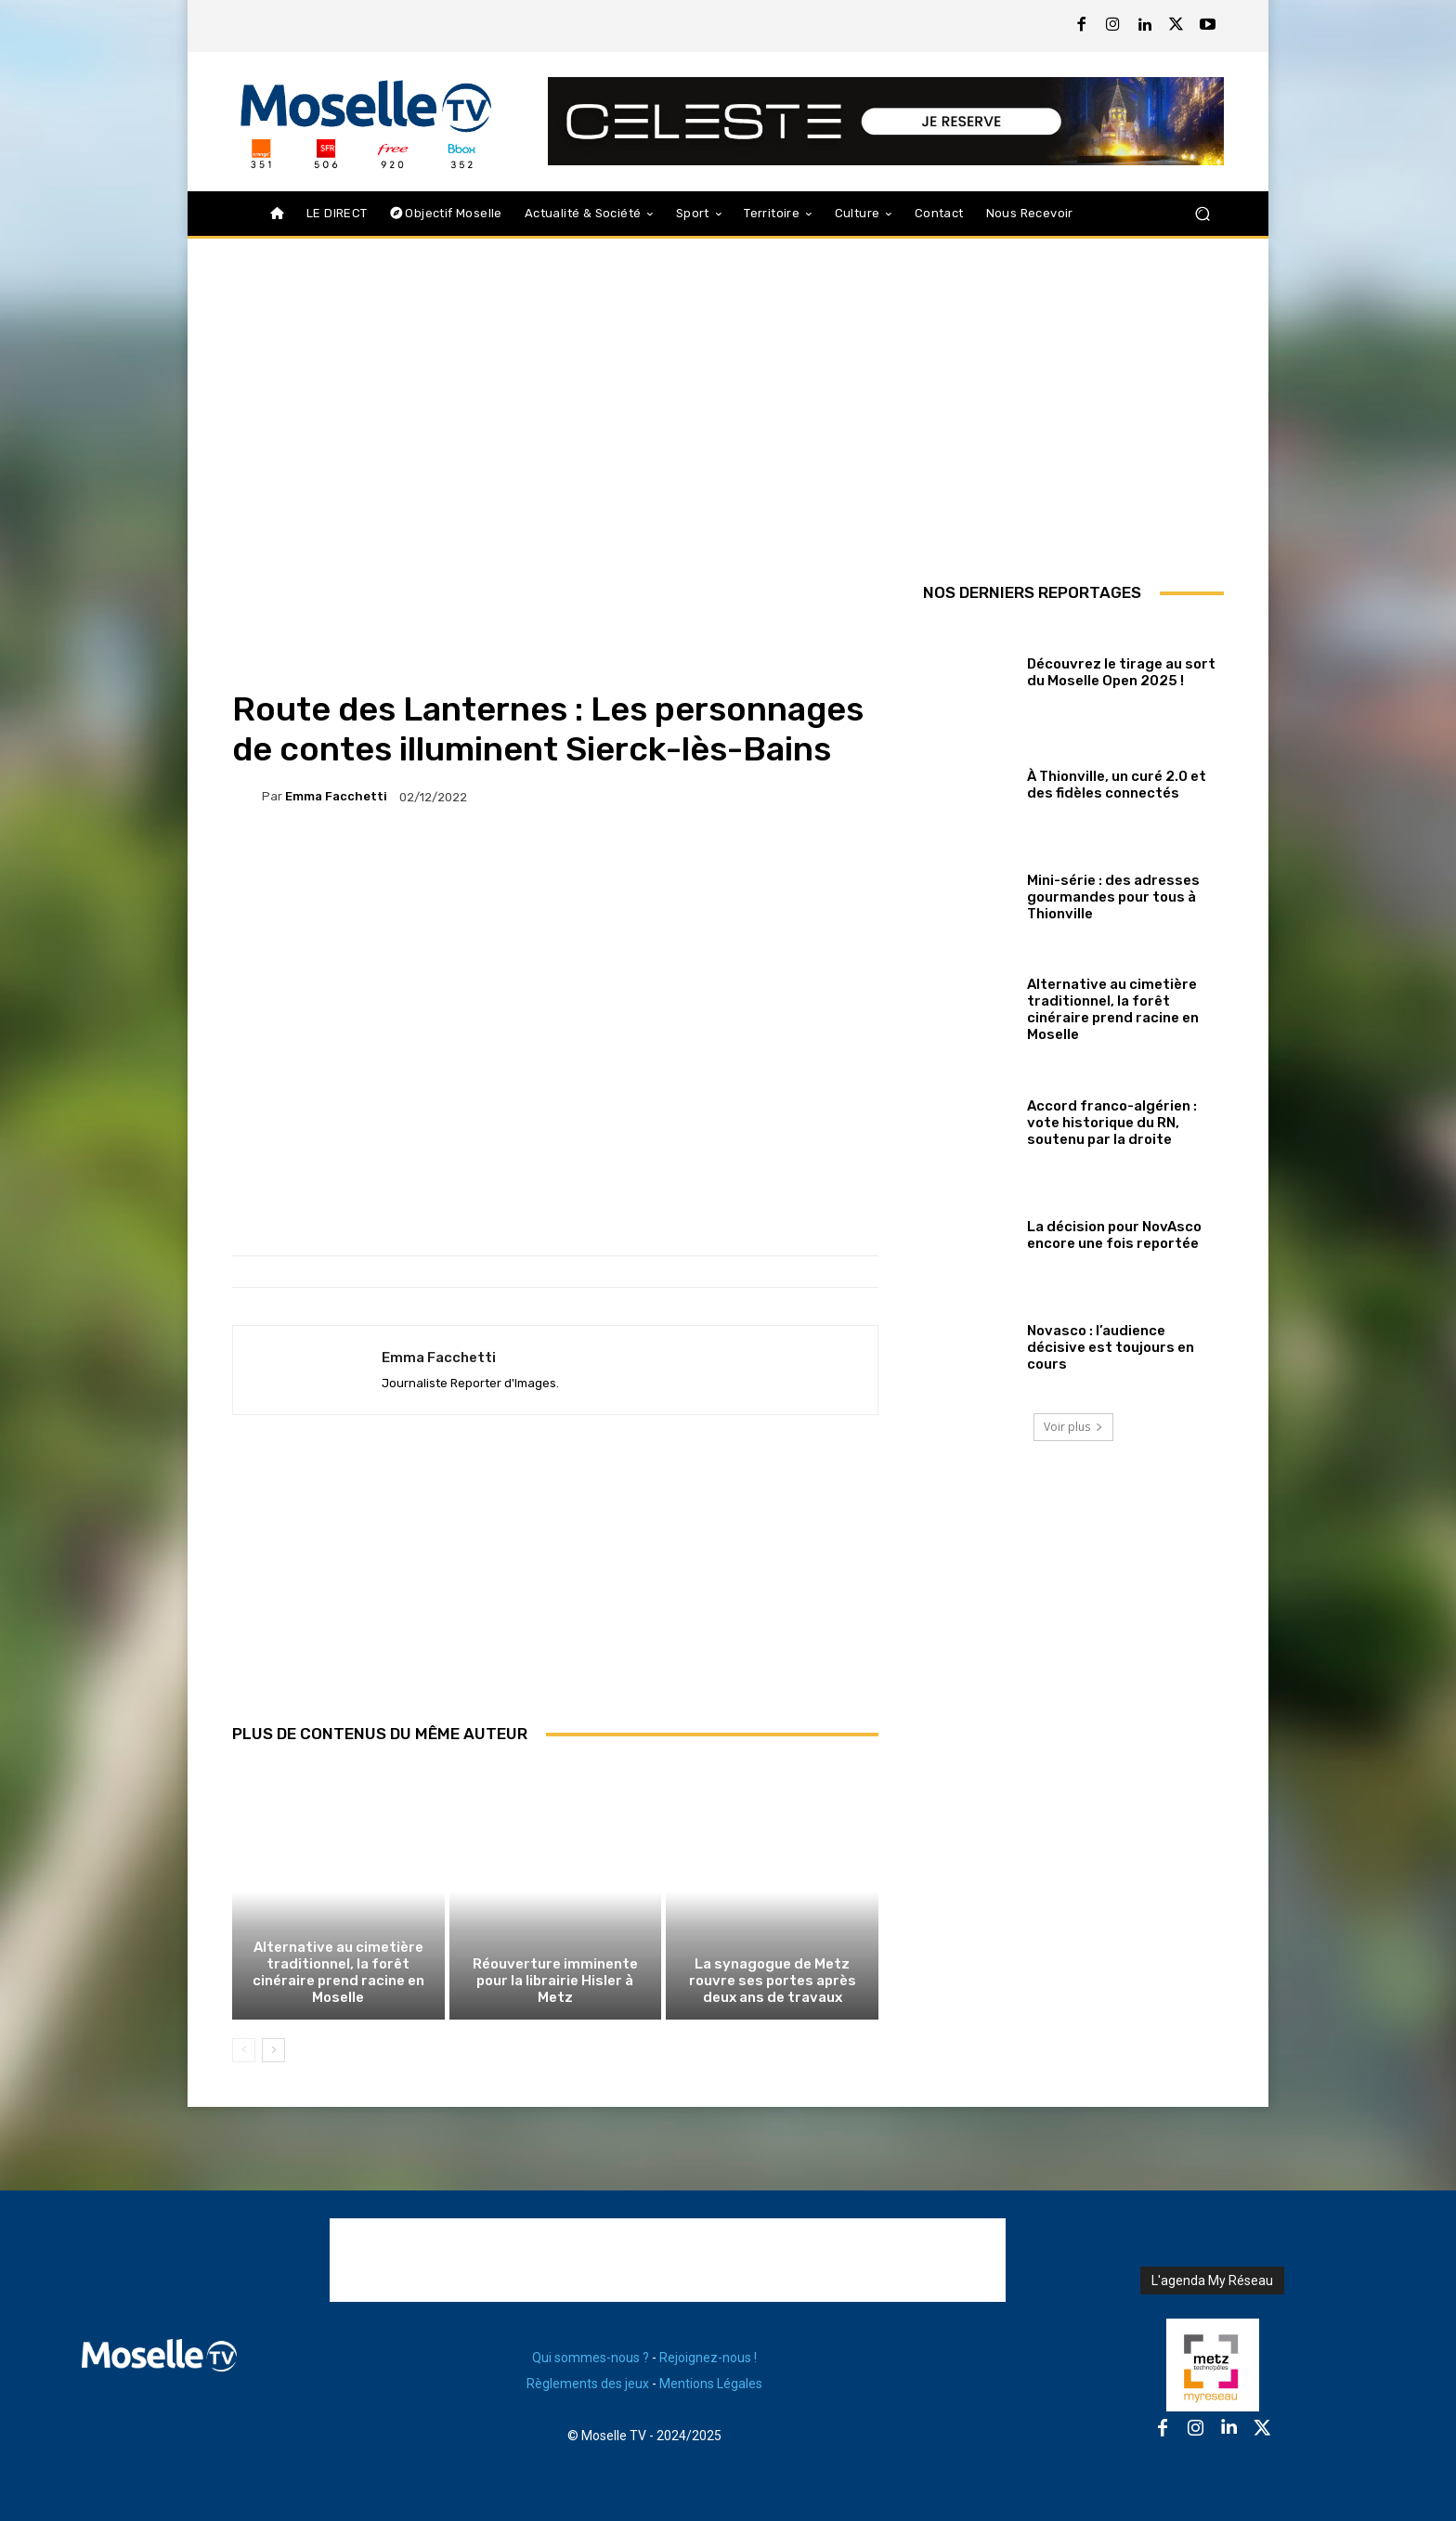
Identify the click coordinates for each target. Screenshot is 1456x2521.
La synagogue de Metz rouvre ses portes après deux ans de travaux (772, 1981)
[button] (1202, 214)
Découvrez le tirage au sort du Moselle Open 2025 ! (1121, 672)
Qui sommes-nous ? (590, 2357)
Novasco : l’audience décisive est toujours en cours (1110, 1347)
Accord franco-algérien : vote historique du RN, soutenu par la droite (1112, 1123)
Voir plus (1073, 1427)
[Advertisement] (555, 1590)
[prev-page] (243, 2050)
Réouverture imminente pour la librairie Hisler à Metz (555, 1981)
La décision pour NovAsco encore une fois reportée (1114, 1235)
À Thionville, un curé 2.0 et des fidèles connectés (1116, 784)
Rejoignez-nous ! (708, 2357)
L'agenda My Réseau (1212, 2280)
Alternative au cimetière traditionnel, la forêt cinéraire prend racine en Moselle (338, 1972)
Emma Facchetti (336, 796)
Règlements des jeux (587, 2383)
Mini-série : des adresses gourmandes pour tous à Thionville (1113, 897)
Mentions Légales (710, 2383)
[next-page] (273, 2050)
